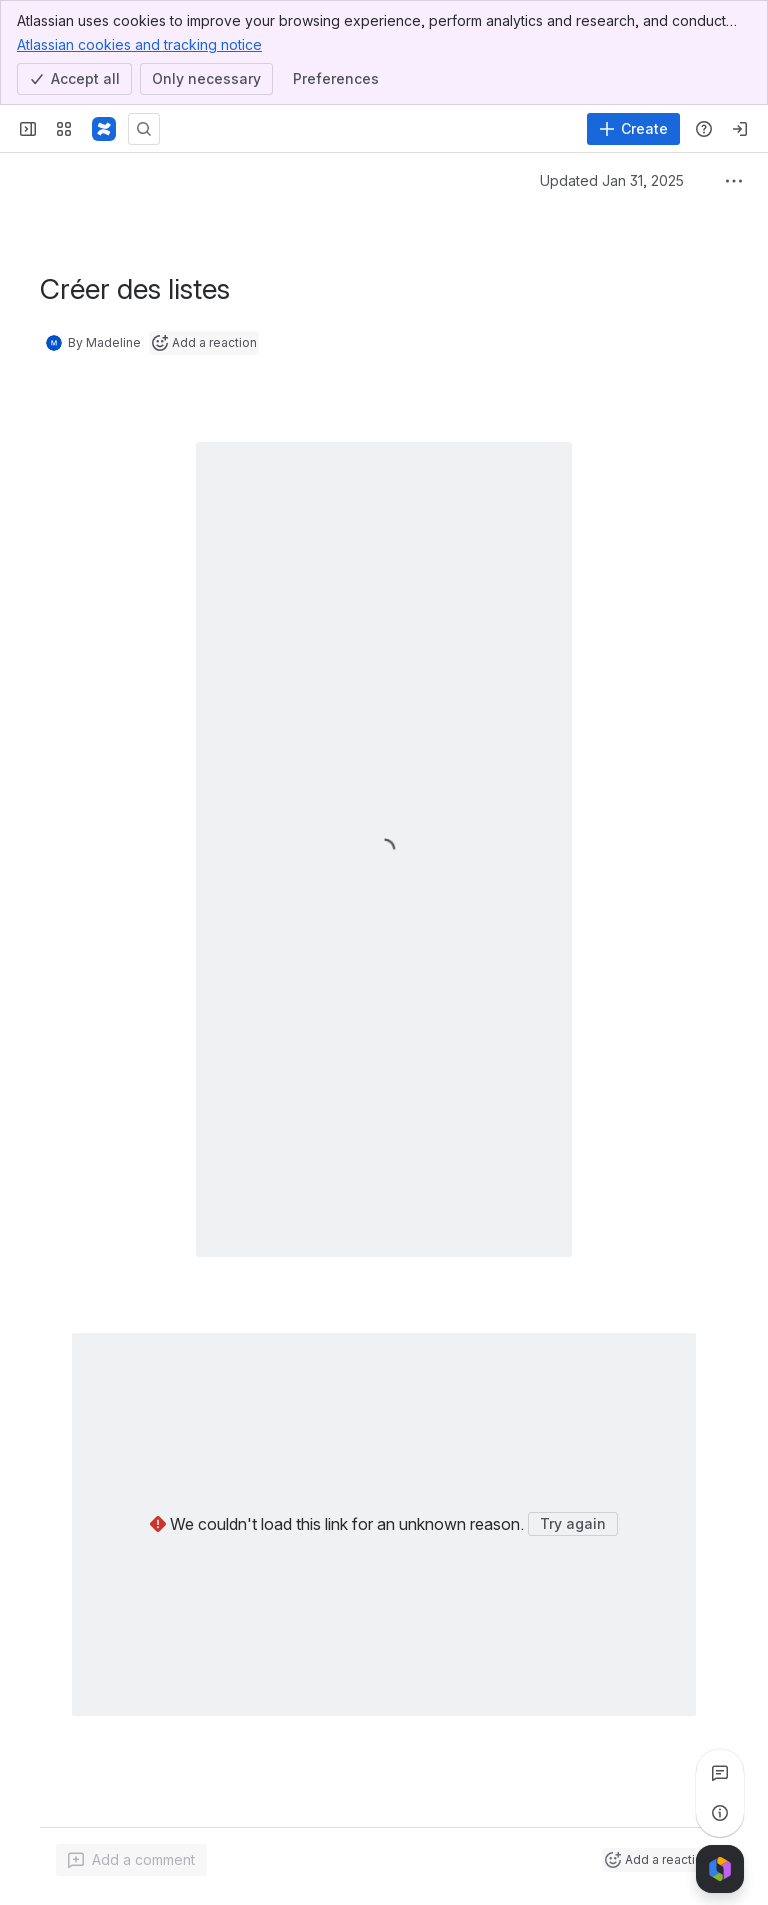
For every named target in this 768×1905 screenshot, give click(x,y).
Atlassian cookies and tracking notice (139, 44)
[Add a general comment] (131, 1860)
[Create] (633, 129)
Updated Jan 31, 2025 (612, 180)
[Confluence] (104, 129)
